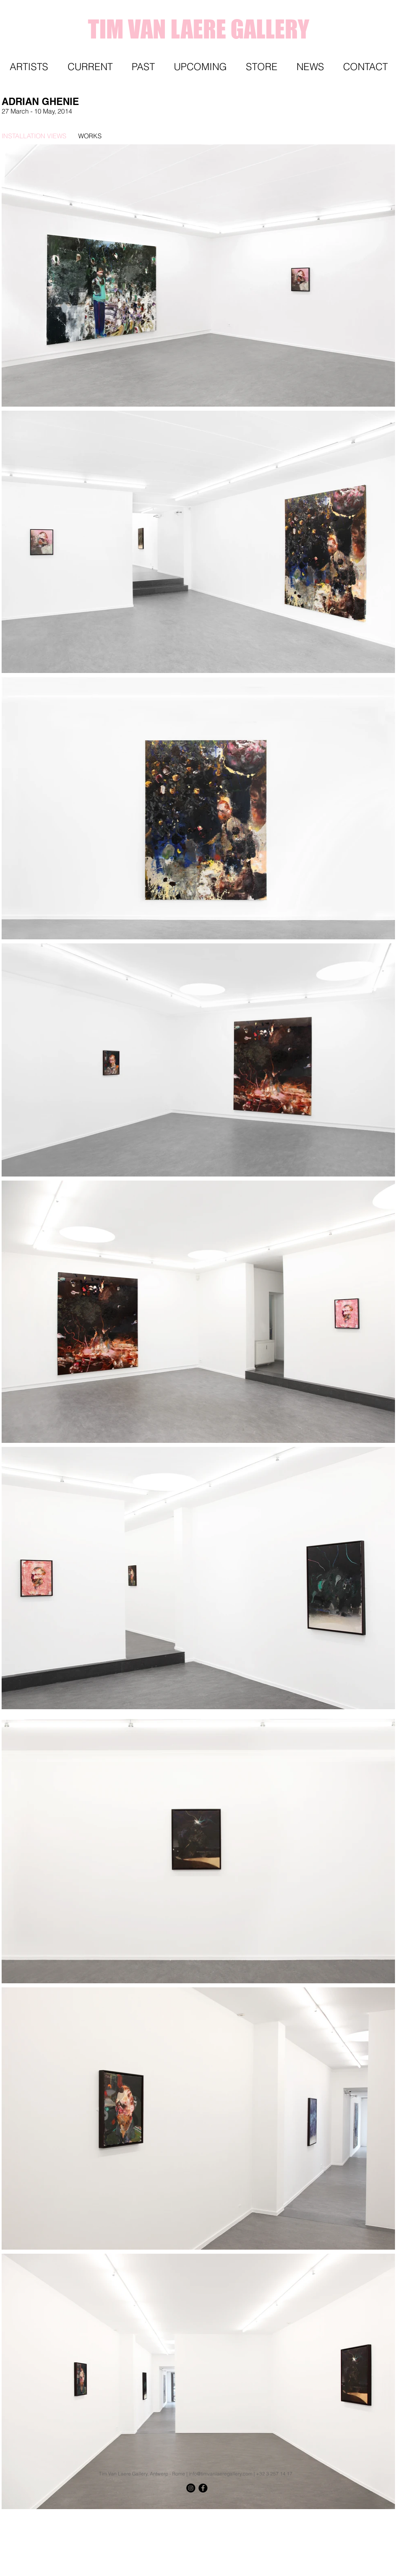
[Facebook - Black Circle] (202, 2488)
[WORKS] (132, 136)
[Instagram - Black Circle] (190, 2488)
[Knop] (375, 2503)
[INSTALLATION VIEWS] (34, 136)
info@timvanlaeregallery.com (220, 2474)
